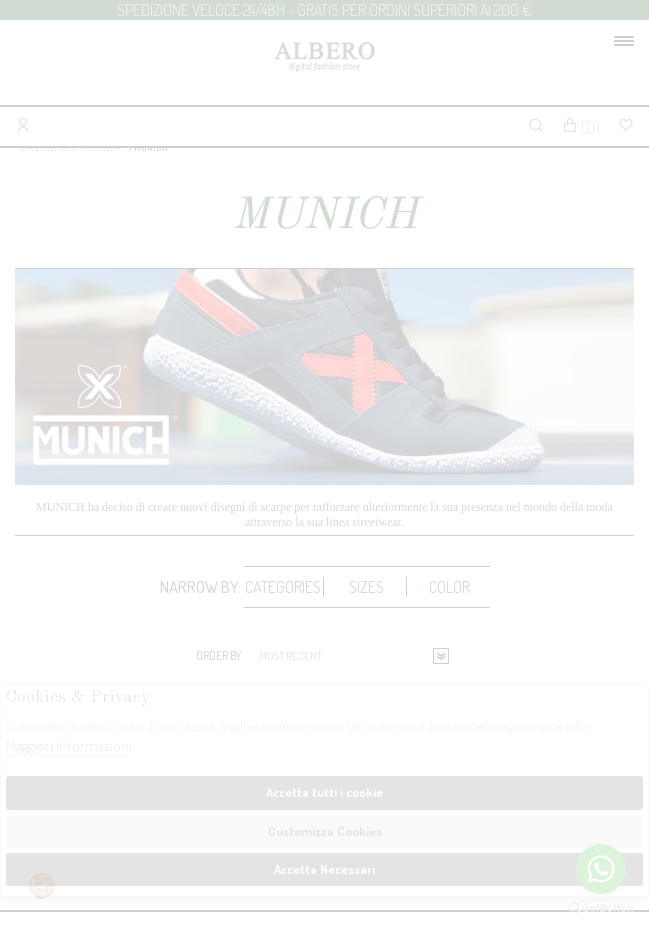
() (581, 127)
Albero (324, 67)
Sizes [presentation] (366, 587)
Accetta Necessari (324, 869)
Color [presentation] (449, 587)
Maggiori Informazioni (69, 745)
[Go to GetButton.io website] (601, 907)
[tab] (284, 587)
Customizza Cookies (325, 831)
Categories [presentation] (283, 587)
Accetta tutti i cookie (324, 792)
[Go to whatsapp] (601, 869)
